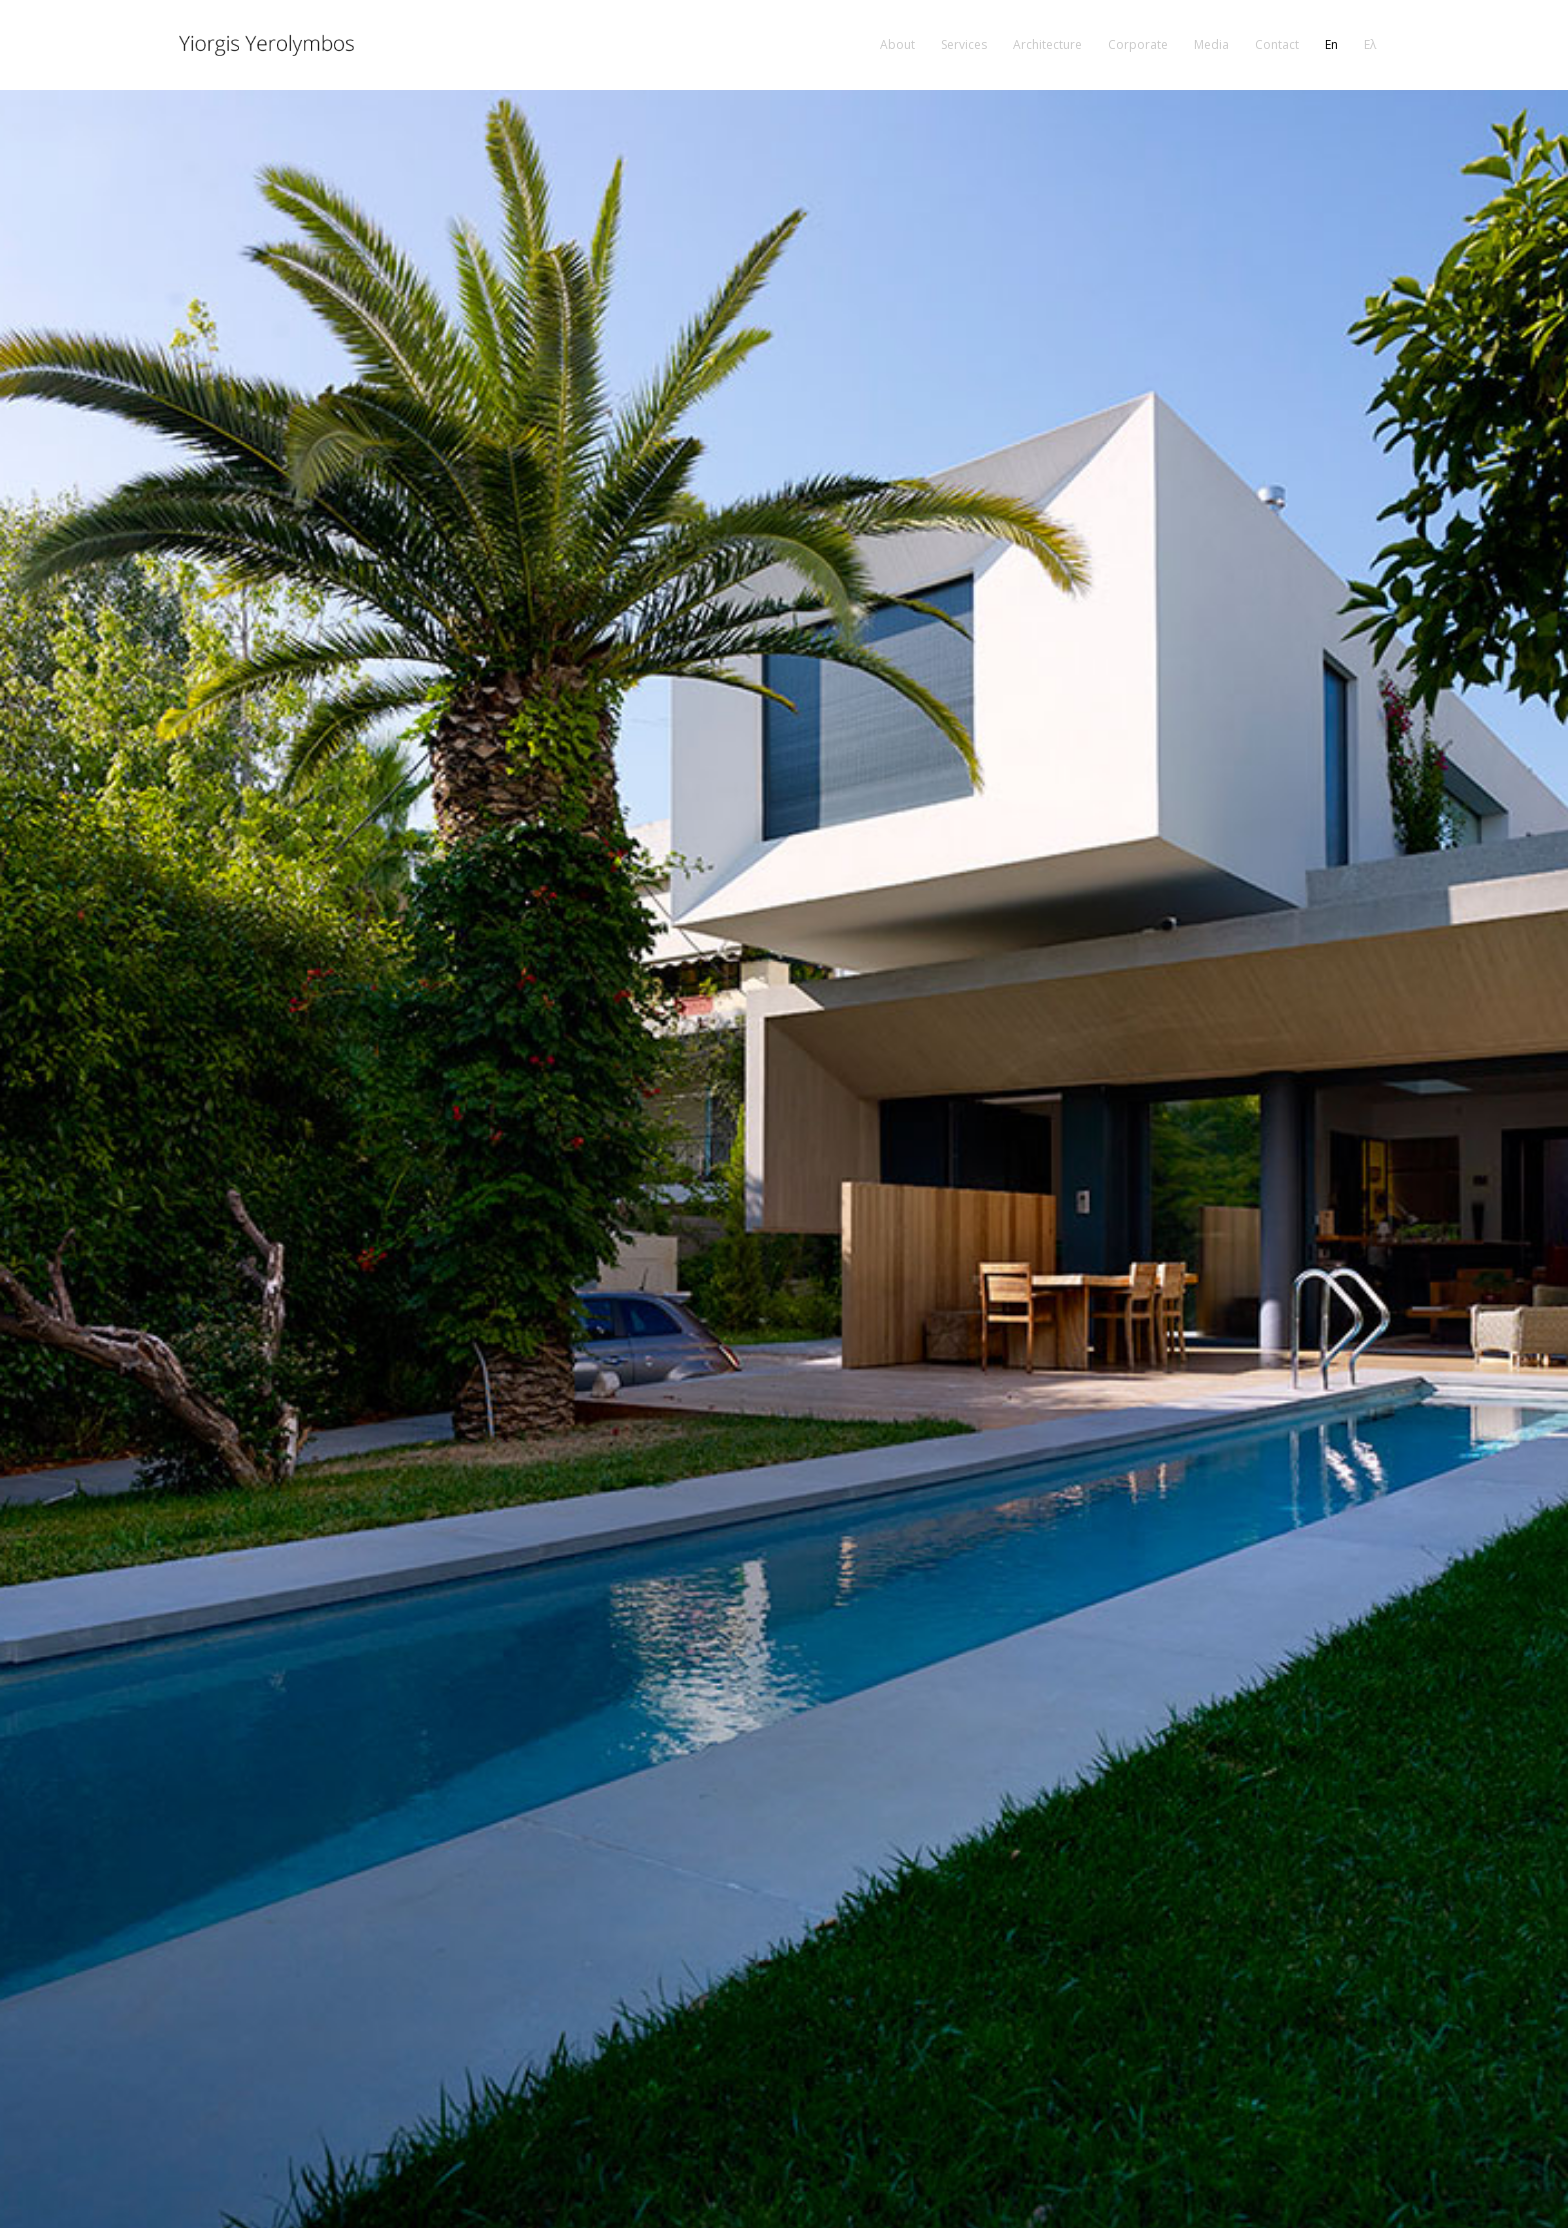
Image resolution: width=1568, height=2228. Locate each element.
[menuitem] (897, 45)
